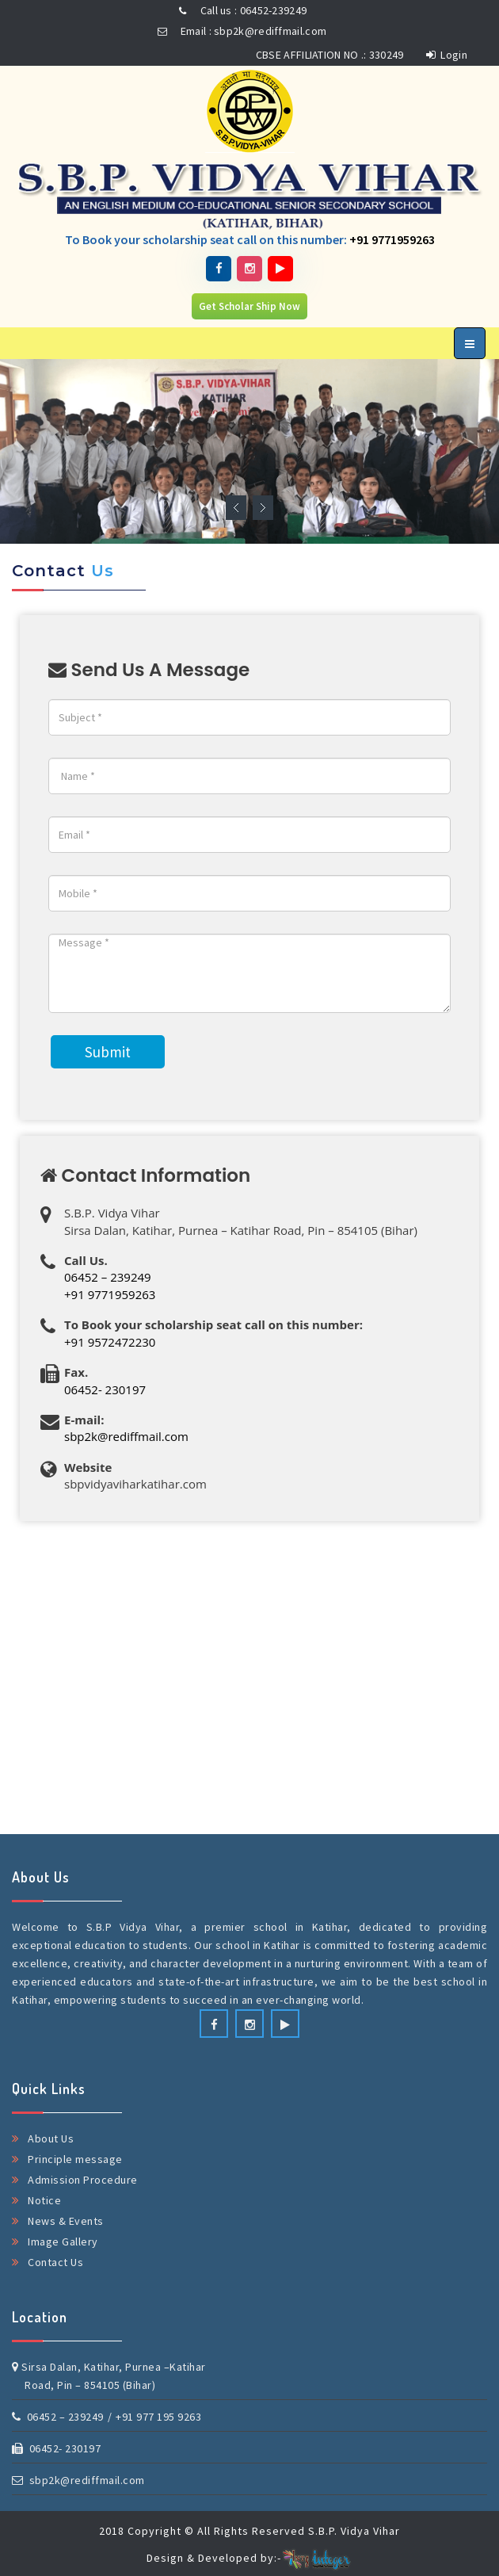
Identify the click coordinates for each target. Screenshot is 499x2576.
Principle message (75, 2159)
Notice (44, 2200)
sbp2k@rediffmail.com (126, 1436)
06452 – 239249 (107, 1277)
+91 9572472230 (109, 1342)
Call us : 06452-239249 (240, 10)
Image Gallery (63, 2241)
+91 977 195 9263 (158, 2417)
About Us (51, 2138)
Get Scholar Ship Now (249, 306)
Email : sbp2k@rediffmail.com (239, 31)
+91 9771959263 (392, 239)
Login (446, 55)
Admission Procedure (83, 2180)
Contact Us (55, 2262)
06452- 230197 (105, 1389)
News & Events (66, 2221)
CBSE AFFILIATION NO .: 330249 (330, 55)
